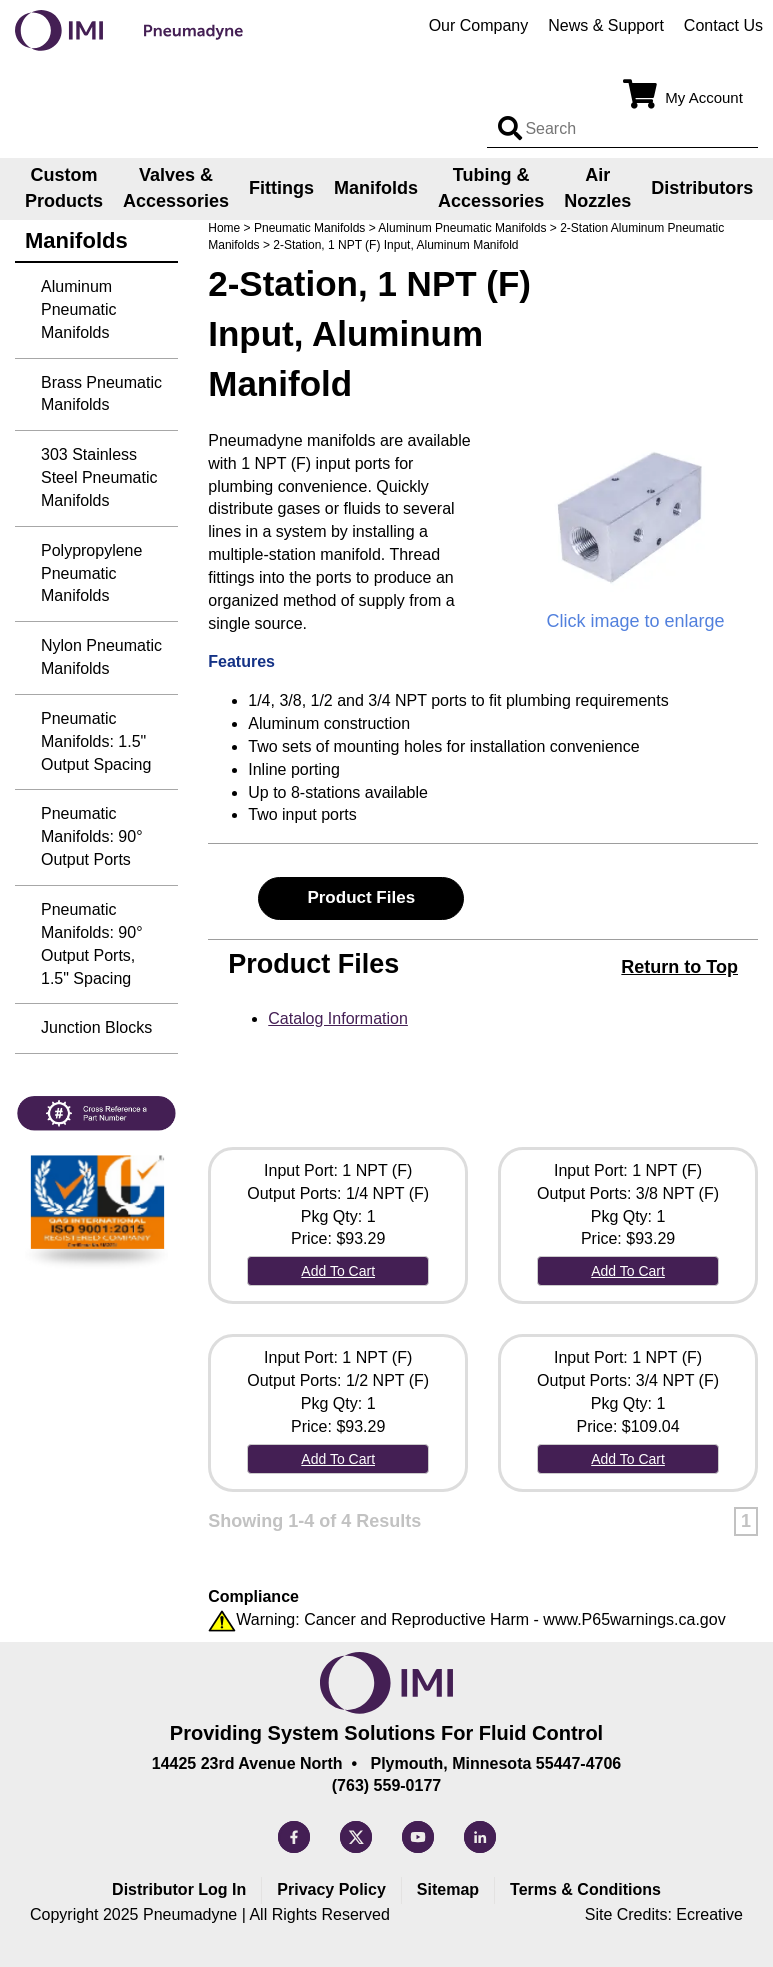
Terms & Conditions (585, 1889)
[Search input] (510, 129)
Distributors (702, 188)
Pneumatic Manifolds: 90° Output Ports (92, 836)
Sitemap (448, 1889)
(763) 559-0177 (386, 1785)
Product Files (361, 897)
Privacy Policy (331, 1889)
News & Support (606, 25)
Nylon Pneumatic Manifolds (101, 657)
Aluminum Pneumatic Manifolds (462, 228)
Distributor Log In (179, 1889)
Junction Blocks (96, 1027)
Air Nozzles (597, 188)
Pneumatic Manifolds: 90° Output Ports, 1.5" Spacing (92, 944)
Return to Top (679, 967)
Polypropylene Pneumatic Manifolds (91, 573)
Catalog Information (338, 1018)
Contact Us (723, 25)
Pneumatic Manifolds (309, 228)
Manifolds (376, 188)
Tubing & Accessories (491, 188)
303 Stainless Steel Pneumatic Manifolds (99, 477)
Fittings (281, 188)
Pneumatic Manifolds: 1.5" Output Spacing (96, 741)
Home (224, 228)
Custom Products (64, 188)
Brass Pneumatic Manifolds (101, 394)
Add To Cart (338, 1271)
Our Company (479, 25)
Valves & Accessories (176, 188)
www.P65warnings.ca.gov (634, 1619)
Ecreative (709, 1914)
